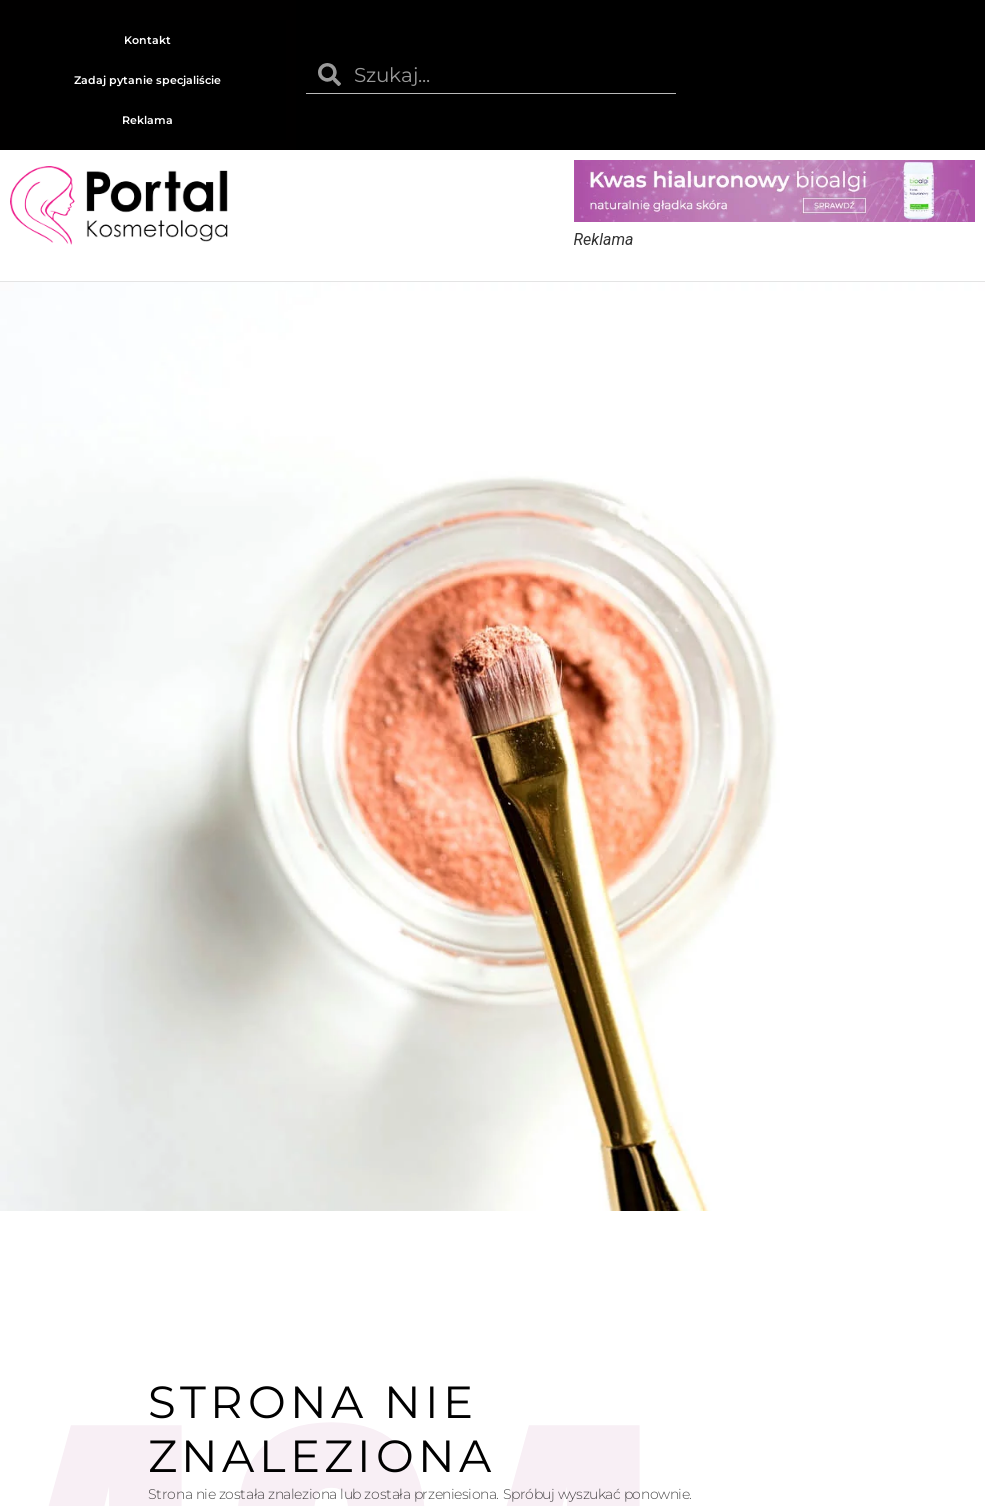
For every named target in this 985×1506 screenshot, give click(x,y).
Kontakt (147, 40)
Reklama (147, 120)
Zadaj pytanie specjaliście (147, 80)
